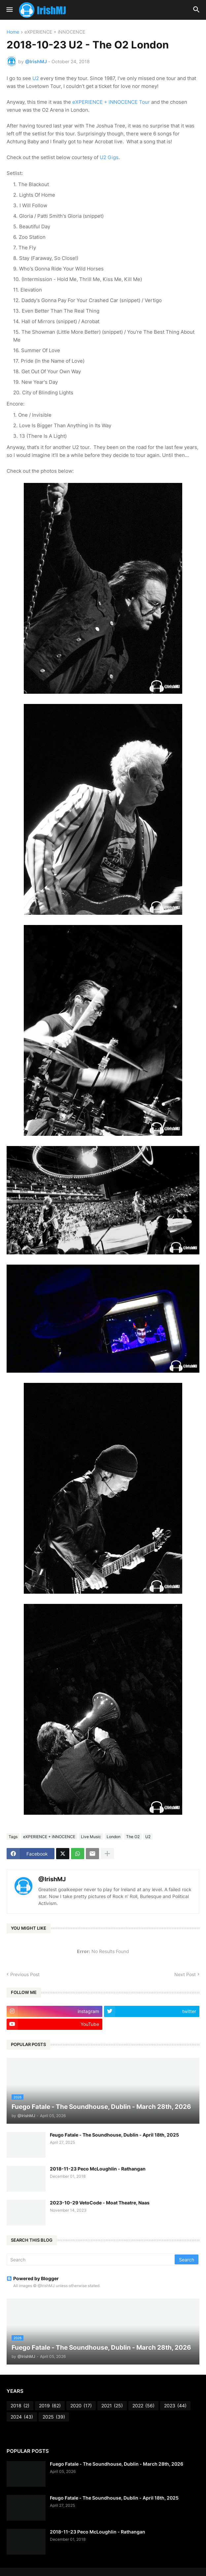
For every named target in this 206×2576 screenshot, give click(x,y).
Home (13, 32)
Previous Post (25, 1974)
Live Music (91, 1836)
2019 (50, 2405)
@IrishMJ (52, 1879)
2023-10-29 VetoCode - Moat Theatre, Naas (100, 2202)
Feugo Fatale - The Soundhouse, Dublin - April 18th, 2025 (114, 2135)
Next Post (185, 1974)
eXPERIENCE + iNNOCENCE (54, 32)
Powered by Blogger (33, 2278)
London (113, 1836)
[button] (9, 9)
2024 (22, 2417)
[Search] (91, 2259)
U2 (35, 78)
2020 (81, 2405)
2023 (175, 2405)
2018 (20, 2405)
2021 (112, 2405)
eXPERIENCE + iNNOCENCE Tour (111, 102)
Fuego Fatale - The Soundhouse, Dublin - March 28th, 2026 (116, 2464)
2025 (54, 2417)
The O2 (133, 1836)
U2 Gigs (109, 157)
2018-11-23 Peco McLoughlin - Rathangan (98, 2168)
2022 (143, 2405)
